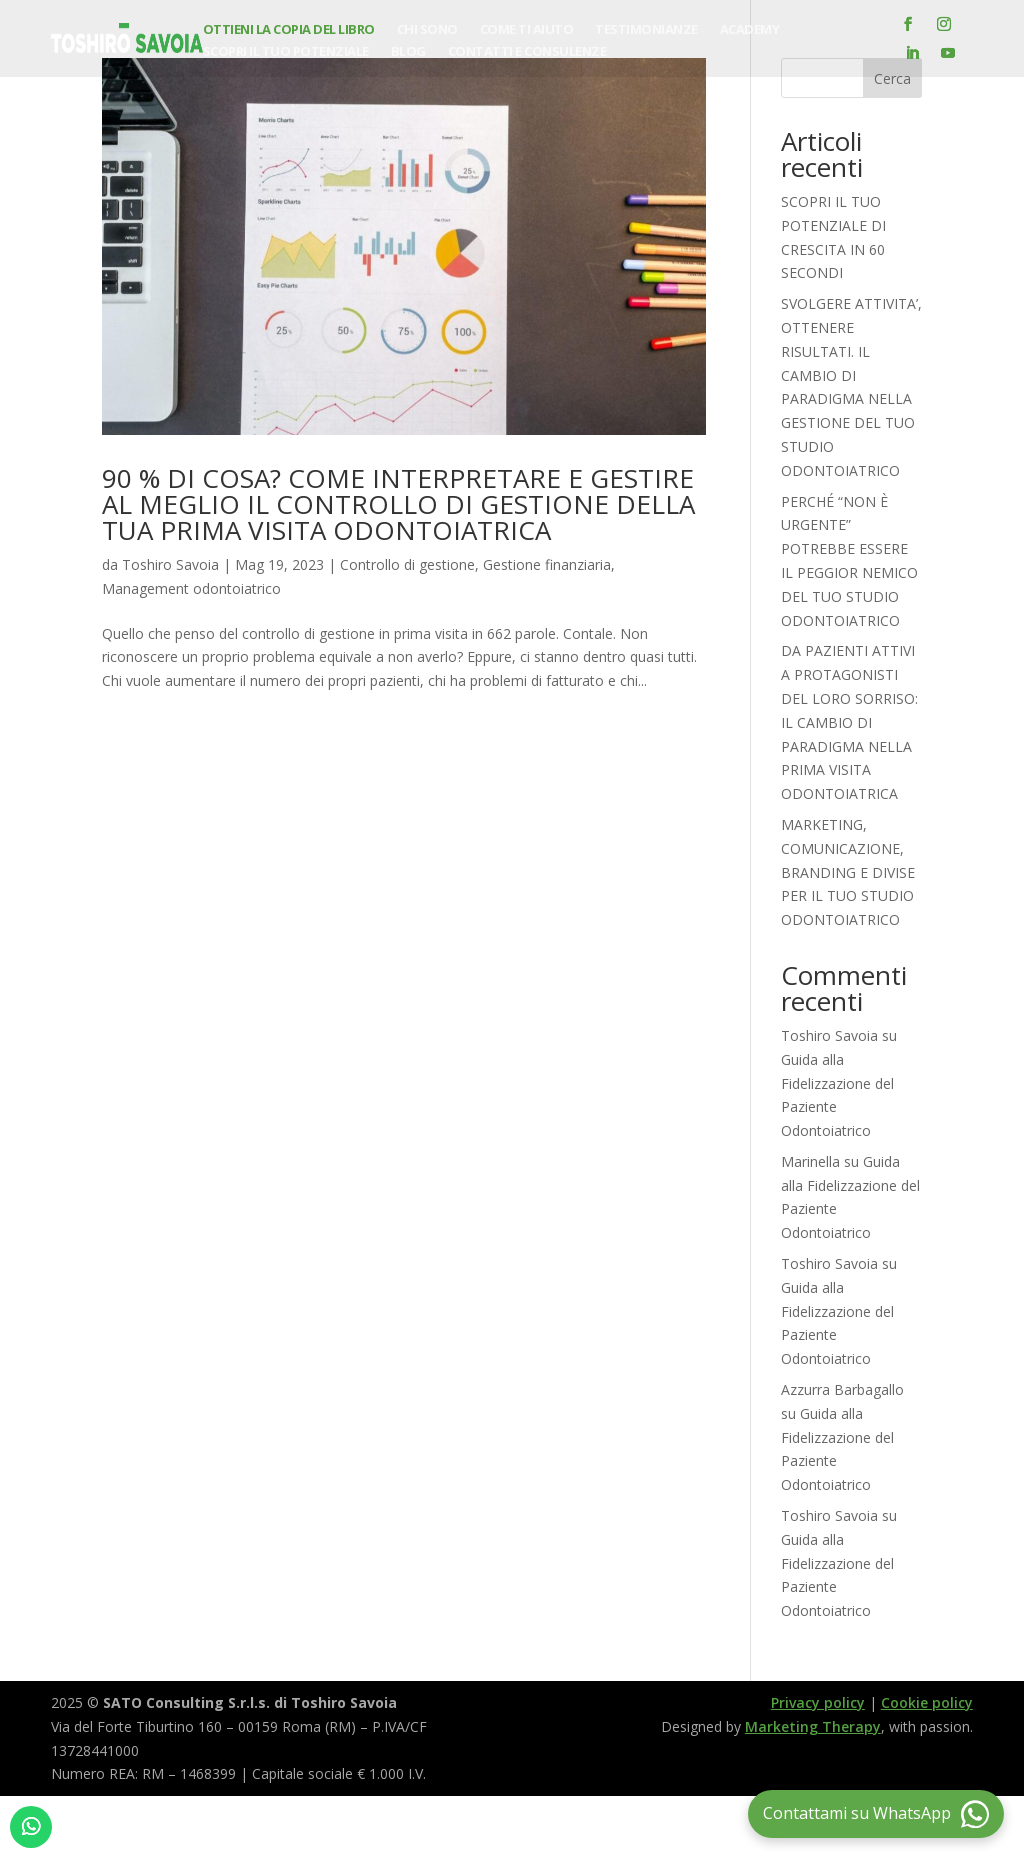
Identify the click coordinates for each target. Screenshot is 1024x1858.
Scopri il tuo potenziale (286, 52)
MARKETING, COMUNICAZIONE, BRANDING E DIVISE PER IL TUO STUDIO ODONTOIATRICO (848, 872)
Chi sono (427, 30)
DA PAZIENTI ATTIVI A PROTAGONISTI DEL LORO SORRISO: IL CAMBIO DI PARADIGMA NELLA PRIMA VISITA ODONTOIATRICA (849, 722)
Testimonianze (646, 30)
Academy (750, 30)
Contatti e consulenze (527, 52)
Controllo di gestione (407, 564)
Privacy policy (818, 1702)
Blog (408, 52)
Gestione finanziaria (547, 564)
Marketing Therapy (813, 1726)
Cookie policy (927, 1702)
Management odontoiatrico (191, 588)
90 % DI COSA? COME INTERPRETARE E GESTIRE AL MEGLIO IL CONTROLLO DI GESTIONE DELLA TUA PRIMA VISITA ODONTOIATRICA (398, 504)
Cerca (892, 78)
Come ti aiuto (527, 30)
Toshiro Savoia (170, 564)
